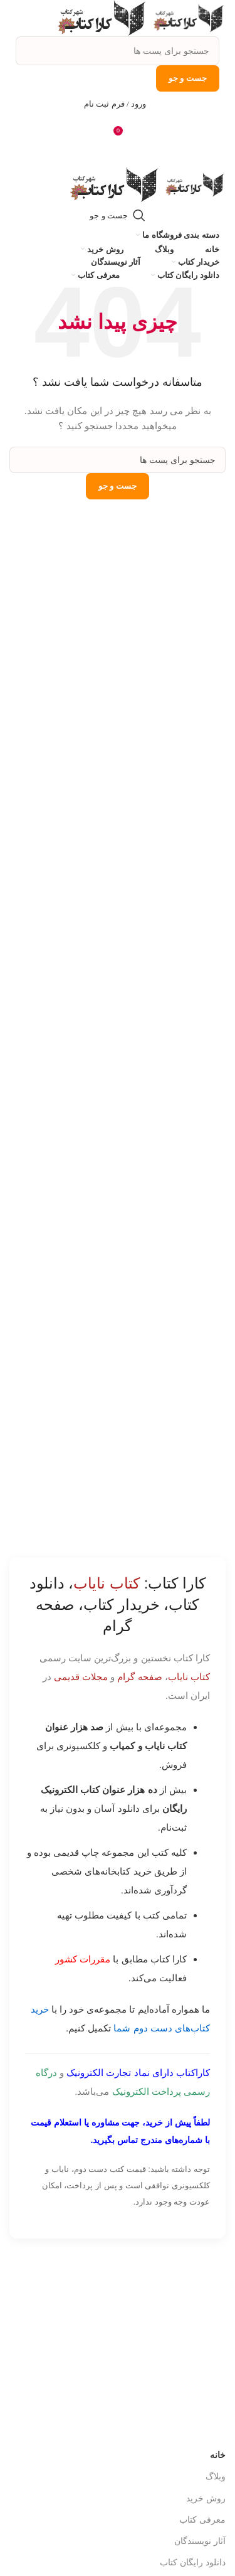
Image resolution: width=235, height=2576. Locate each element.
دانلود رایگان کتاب (193, 2562)
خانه (218, 2455)
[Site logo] (187, 18)
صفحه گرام (139, 1676)
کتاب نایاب (189, 1676)
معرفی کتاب (202, 2520)
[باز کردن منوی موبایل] (117, 154)
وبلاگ (216, 2476)
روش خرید (206, 2498)
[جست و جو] (117, 50)
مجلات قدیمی (81, 1676)
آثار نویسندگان (200, 2541)
